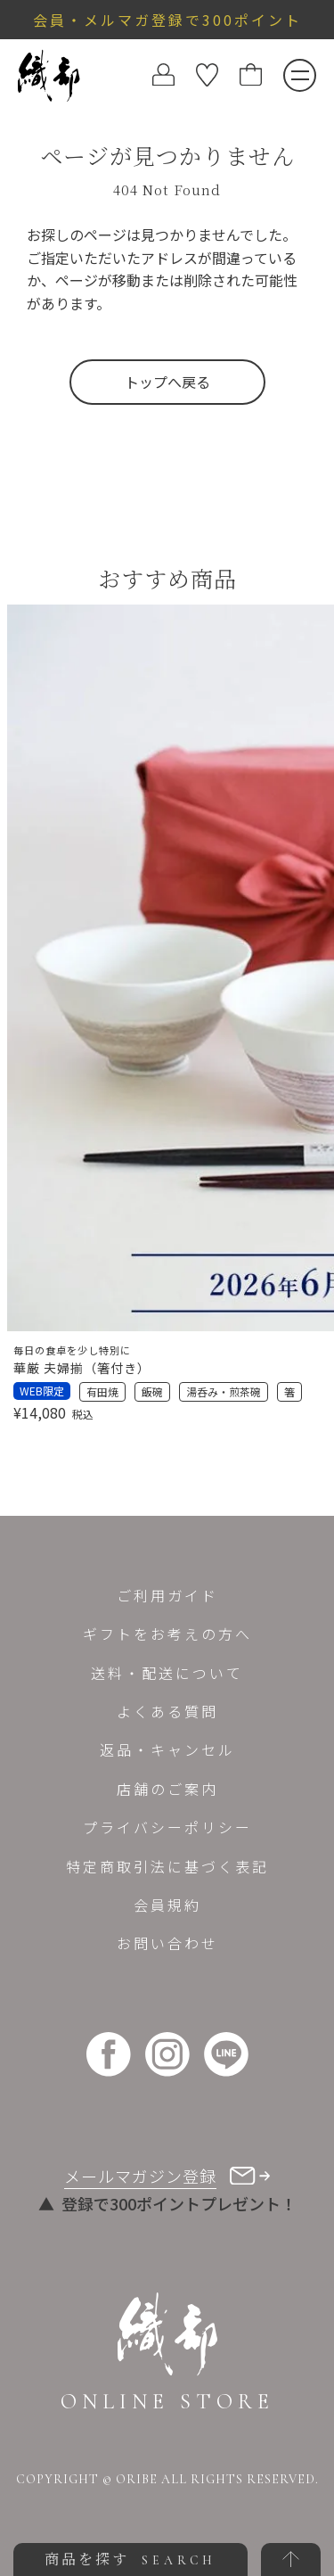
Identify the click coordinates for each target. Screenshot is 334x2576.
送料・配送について (167, 1672)
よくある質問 (167, 1711)
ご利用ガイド (167, 1595)
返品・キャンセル (167, 1749)
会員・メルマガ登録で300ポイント (167, 19)
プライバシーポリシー (167, 1827)
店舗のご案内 (167, 1788)
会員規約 (167, 1904)
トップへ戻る (167, 381)
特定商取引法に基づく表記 (167, 1866)
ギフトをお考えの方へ (167, 1633)
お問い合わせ (167, 1943)
